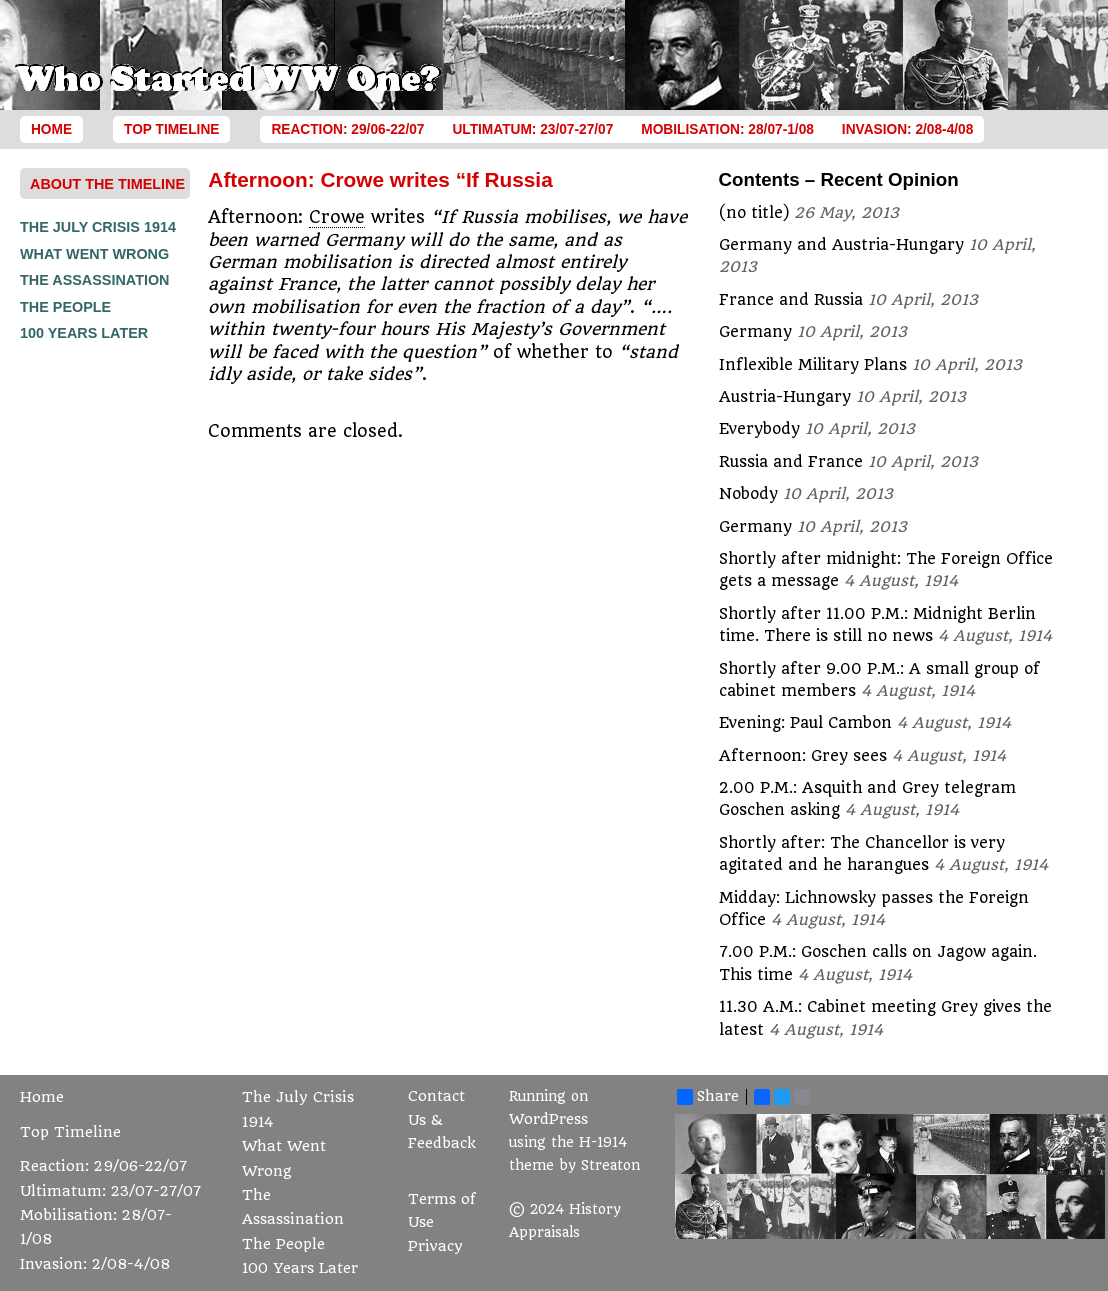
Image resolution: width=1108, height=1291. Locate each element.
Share (708, 1097)
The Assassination (95, 280)
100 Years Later (84, 333)
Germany (755, 332)
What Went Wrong (94, 254)
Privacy (435, 1246)
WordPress (548, 1119)
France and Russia (791, 300)
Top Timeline (171, 129)
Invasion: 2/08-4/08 (908, 129)
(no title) (754, 213)
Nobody (748, 494)
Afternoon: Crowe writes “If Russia (380, 179)
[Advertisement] (100, 648)
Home (51, 129)
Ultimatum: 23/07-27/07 (532, 129)
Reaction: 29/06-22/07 (347, 129)
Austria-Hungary (785, 397)
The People (65, 307)
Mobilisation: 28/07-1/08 (727, 129)
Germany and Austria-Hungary (841, 245)
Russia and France (791, 462)
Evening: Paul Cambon (805, 723)
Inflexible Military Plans (813, 365)
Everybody (759, 429)
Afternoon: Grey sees (803, 756)
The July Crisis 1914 (98, 227)
